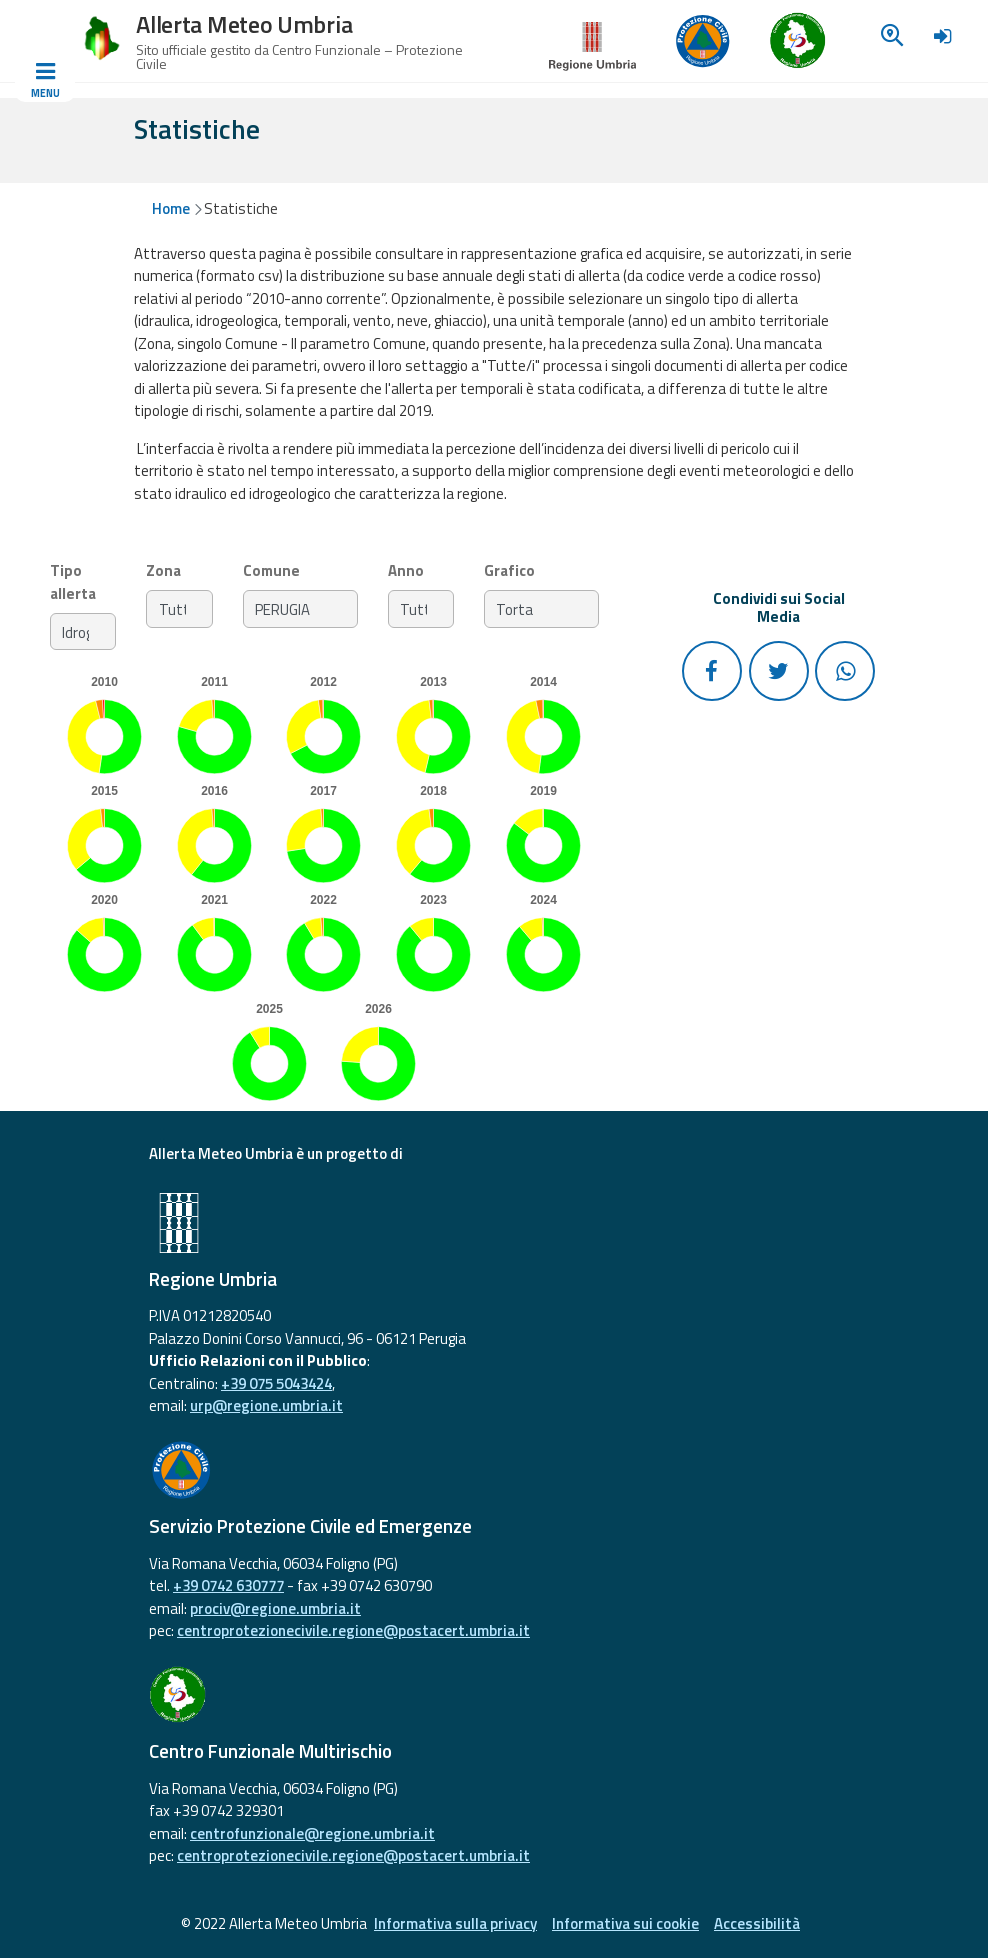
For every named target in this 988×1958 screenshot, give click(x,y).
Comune (271, 571)
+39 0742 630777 (228, 1585)
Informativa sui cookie (625, 1923)
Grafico (509, 571)
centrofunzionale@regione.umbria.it (312, 1833)
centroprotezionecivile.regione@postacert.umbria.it (353, 1630)
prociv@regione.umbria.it (275, 1608)
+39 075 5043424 (276, 1383)
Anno (406, 571)
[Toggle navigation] (45, 81)
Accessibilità (757, 1923)
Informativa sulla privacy (455, 1923)
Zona (163, 571)
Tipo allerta (73, 582)
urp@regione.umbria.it (266, 1405)
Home (171, 208)
